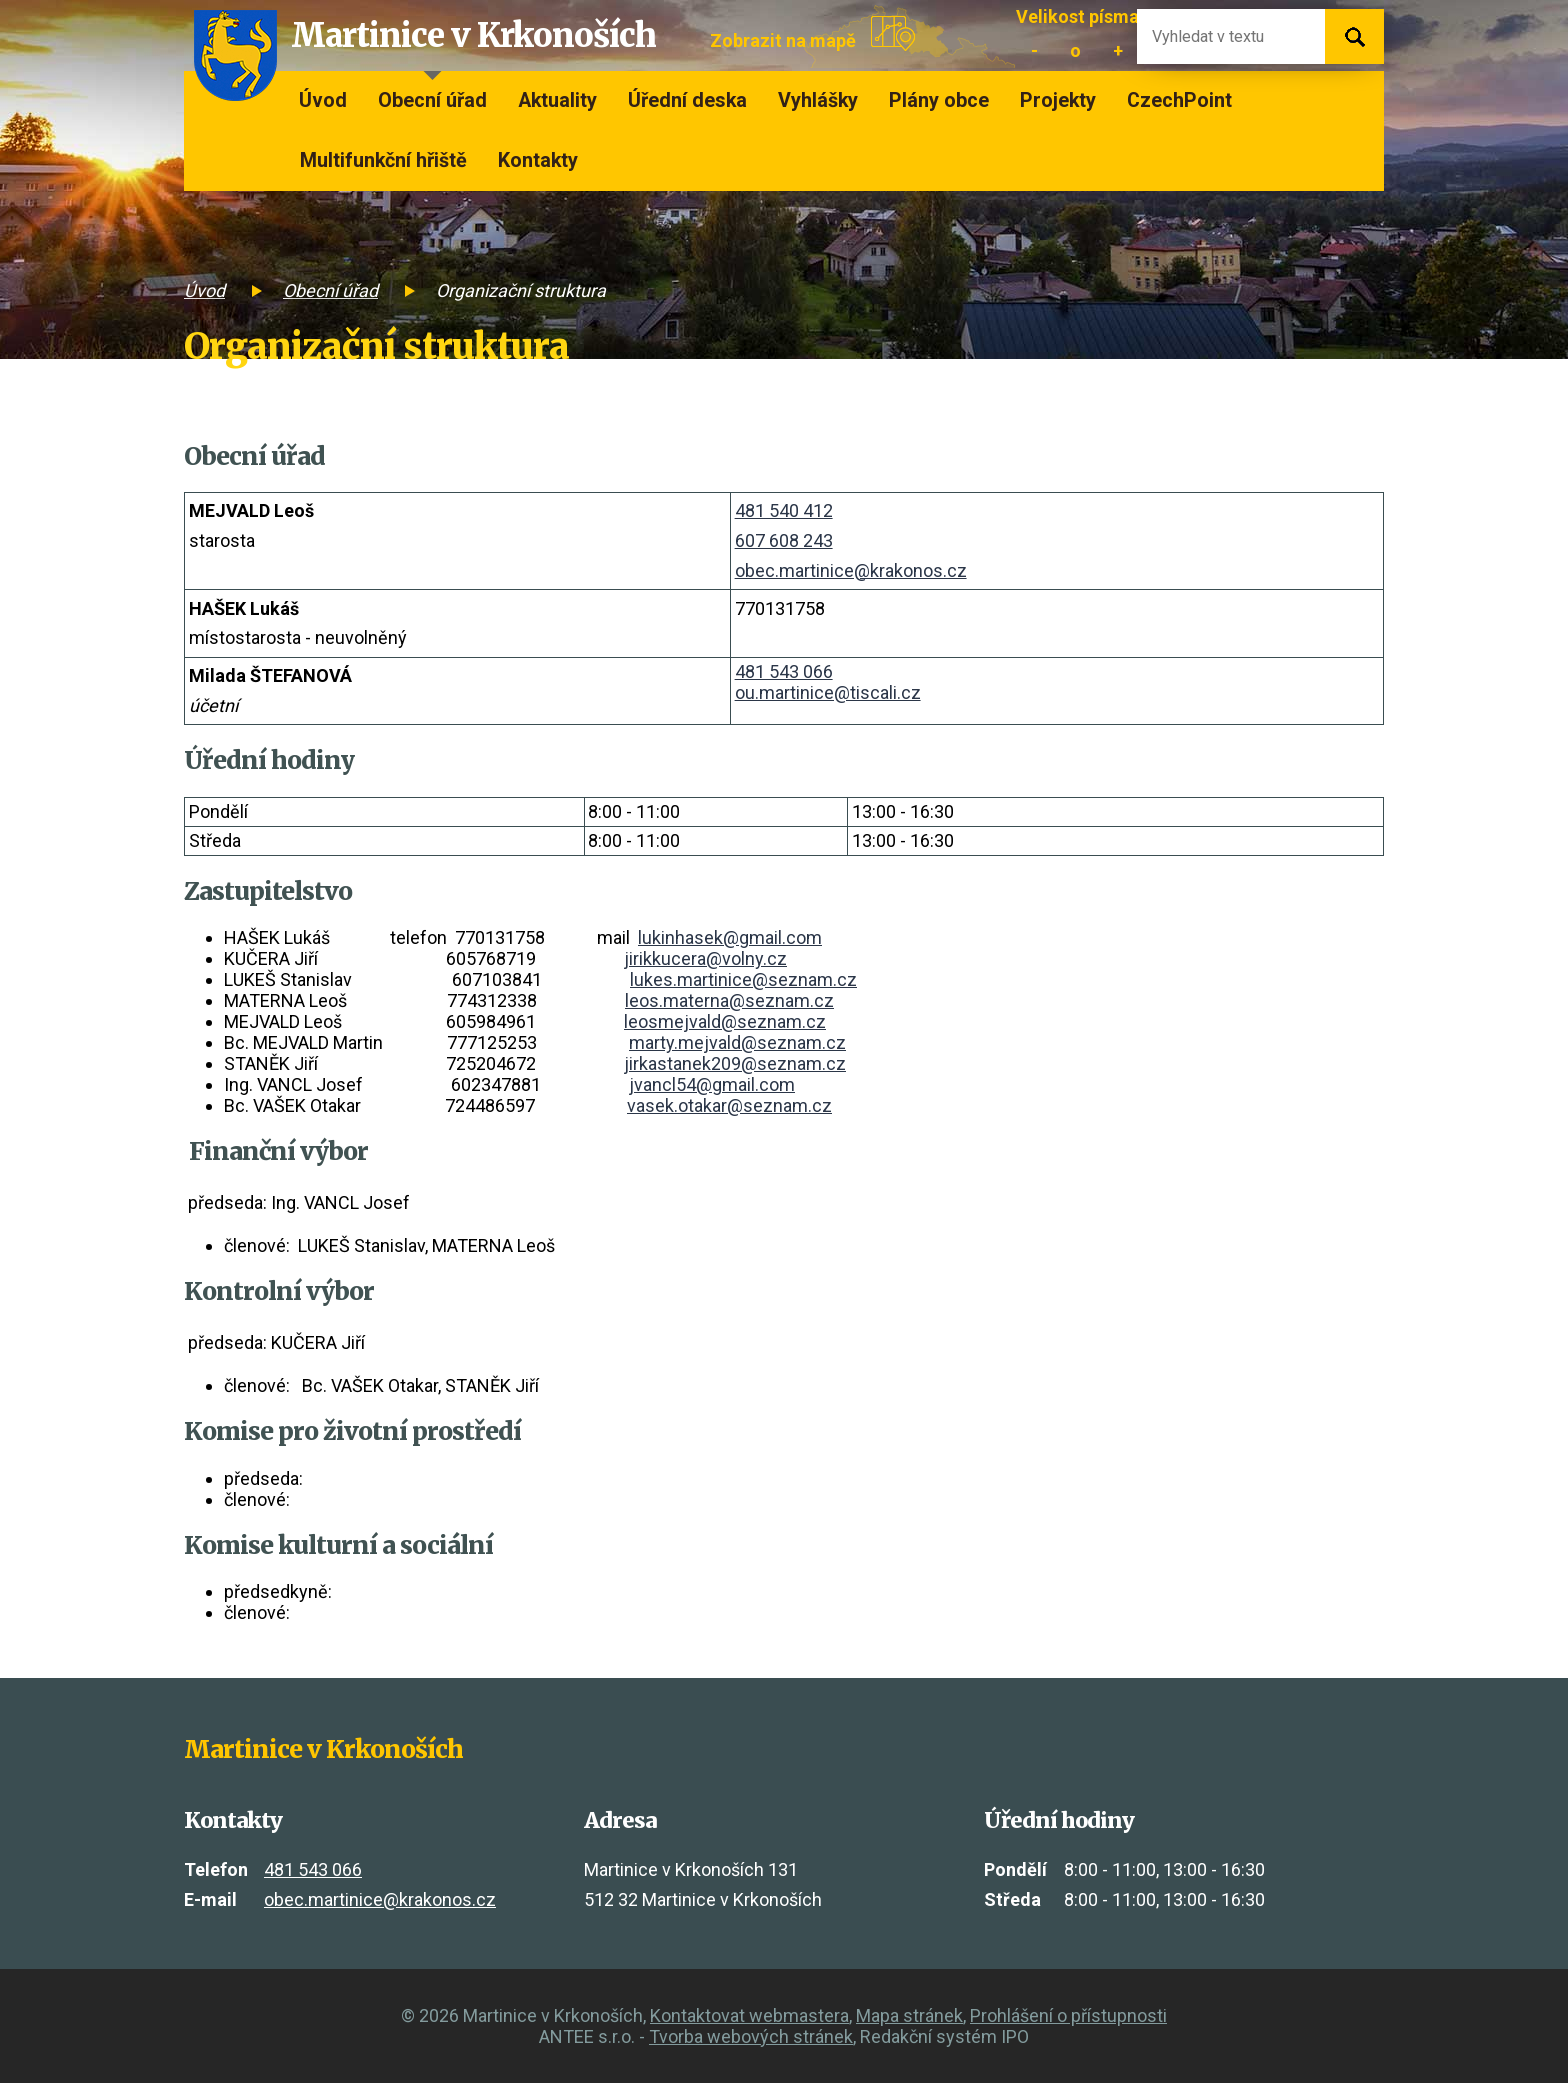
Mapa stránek (909, 2015)
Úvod (323, 100)
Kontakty (538, 160)
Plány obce (939, 100)
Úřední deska (687, 100)
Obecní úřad (432, 100)
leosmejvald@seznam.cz (725, 1021)
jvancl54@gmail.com (712, 1084)
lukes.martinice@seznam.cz (743, 979)
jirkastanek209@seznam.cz (735, 1063)
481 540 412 (784, 510)
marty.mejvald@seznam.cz (737, 1042)
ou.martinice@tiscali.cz (828, 692)
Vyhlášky (818, 100)
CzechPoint (1179, 100)
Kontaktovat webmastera (749, 2015)
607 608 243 (784, 540)
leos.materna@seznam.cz (729, 1000)
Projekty (1058, 100)
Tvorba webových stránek (751, 2036)
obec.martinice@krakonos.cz (851, 570)
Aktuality (557, 100)
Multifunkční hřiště (383, 160)
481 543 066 (784, 671)
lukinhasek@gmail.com (730, 937)
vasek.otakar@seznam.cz (729, 1105)
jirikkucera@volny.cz (705, 958)
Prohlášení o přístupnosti (1068, 2015)
